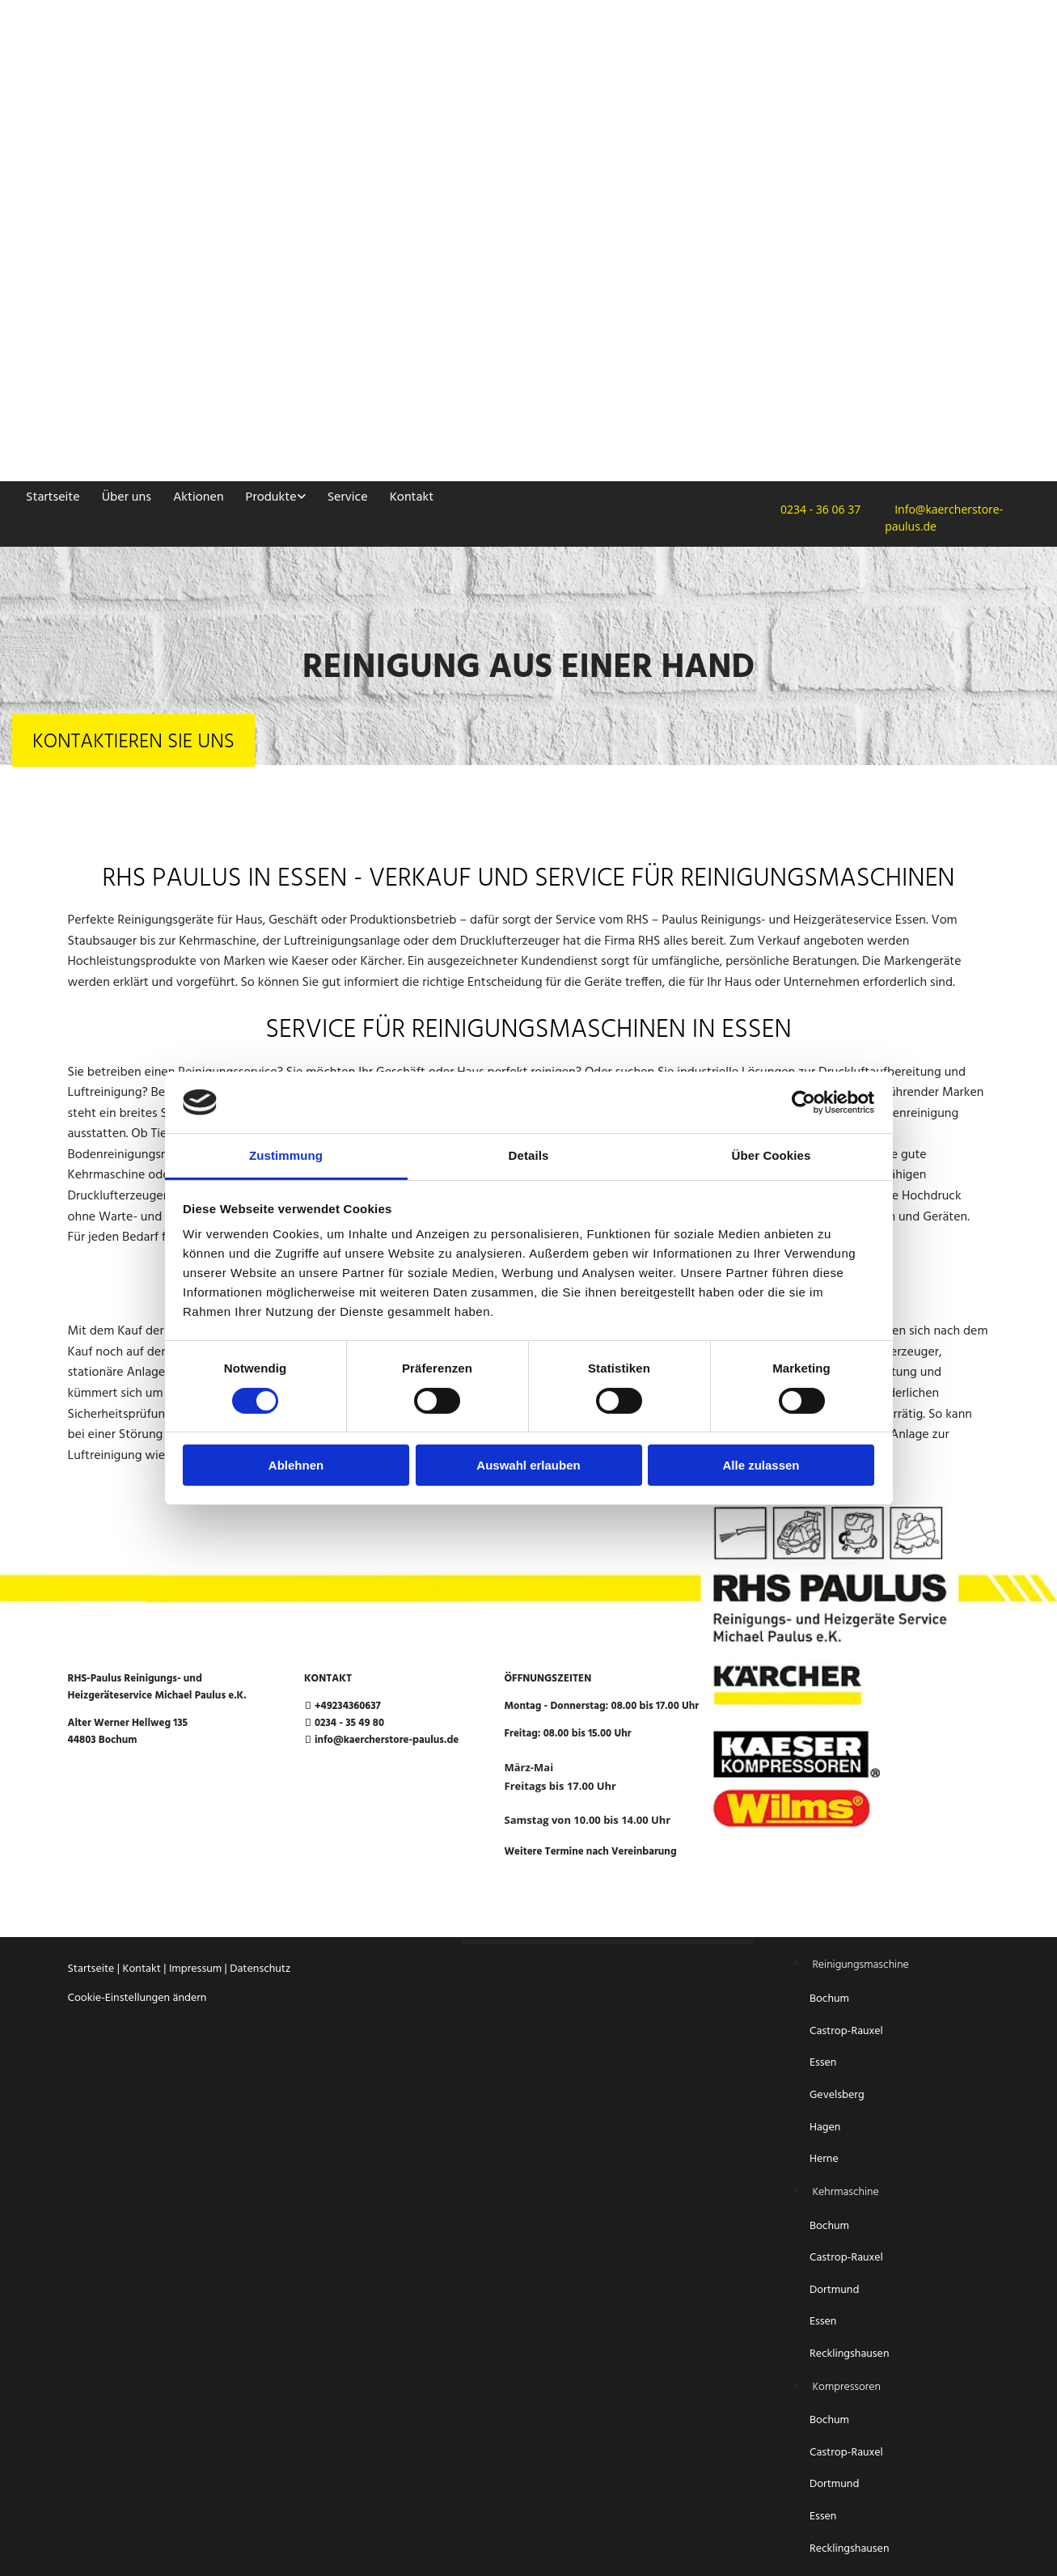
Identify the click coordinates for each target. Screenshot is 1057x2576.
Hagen (826, 2127)
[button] (133, 740)
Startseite (52, 497)
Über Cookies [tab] (771, 1155)
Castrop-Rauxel (846, 2031)
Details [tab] (529, 1155)
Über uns (125, 497)
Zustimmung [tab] (286, 1155)
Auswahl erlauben (528, 1465)
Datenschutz (260, 1969)
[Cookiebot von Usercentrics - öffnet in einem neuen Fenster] (803, 1102)
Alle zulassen (760, 1465)
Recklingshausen (849, 2354)
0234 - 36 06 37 (815, 509)
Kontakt (410, 497)
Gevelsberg (837, 2095)
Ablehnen (295, 1465)
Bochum (831, 1999)
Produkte (269, 497)
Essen (824, 2063)
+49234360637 (348, 1706)
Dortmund (834, 2290)
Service (346, 497)
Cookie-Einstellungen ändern (137, 1998)
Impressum (195, 1969)
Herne (824, 2159)
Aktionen (197, 497)
